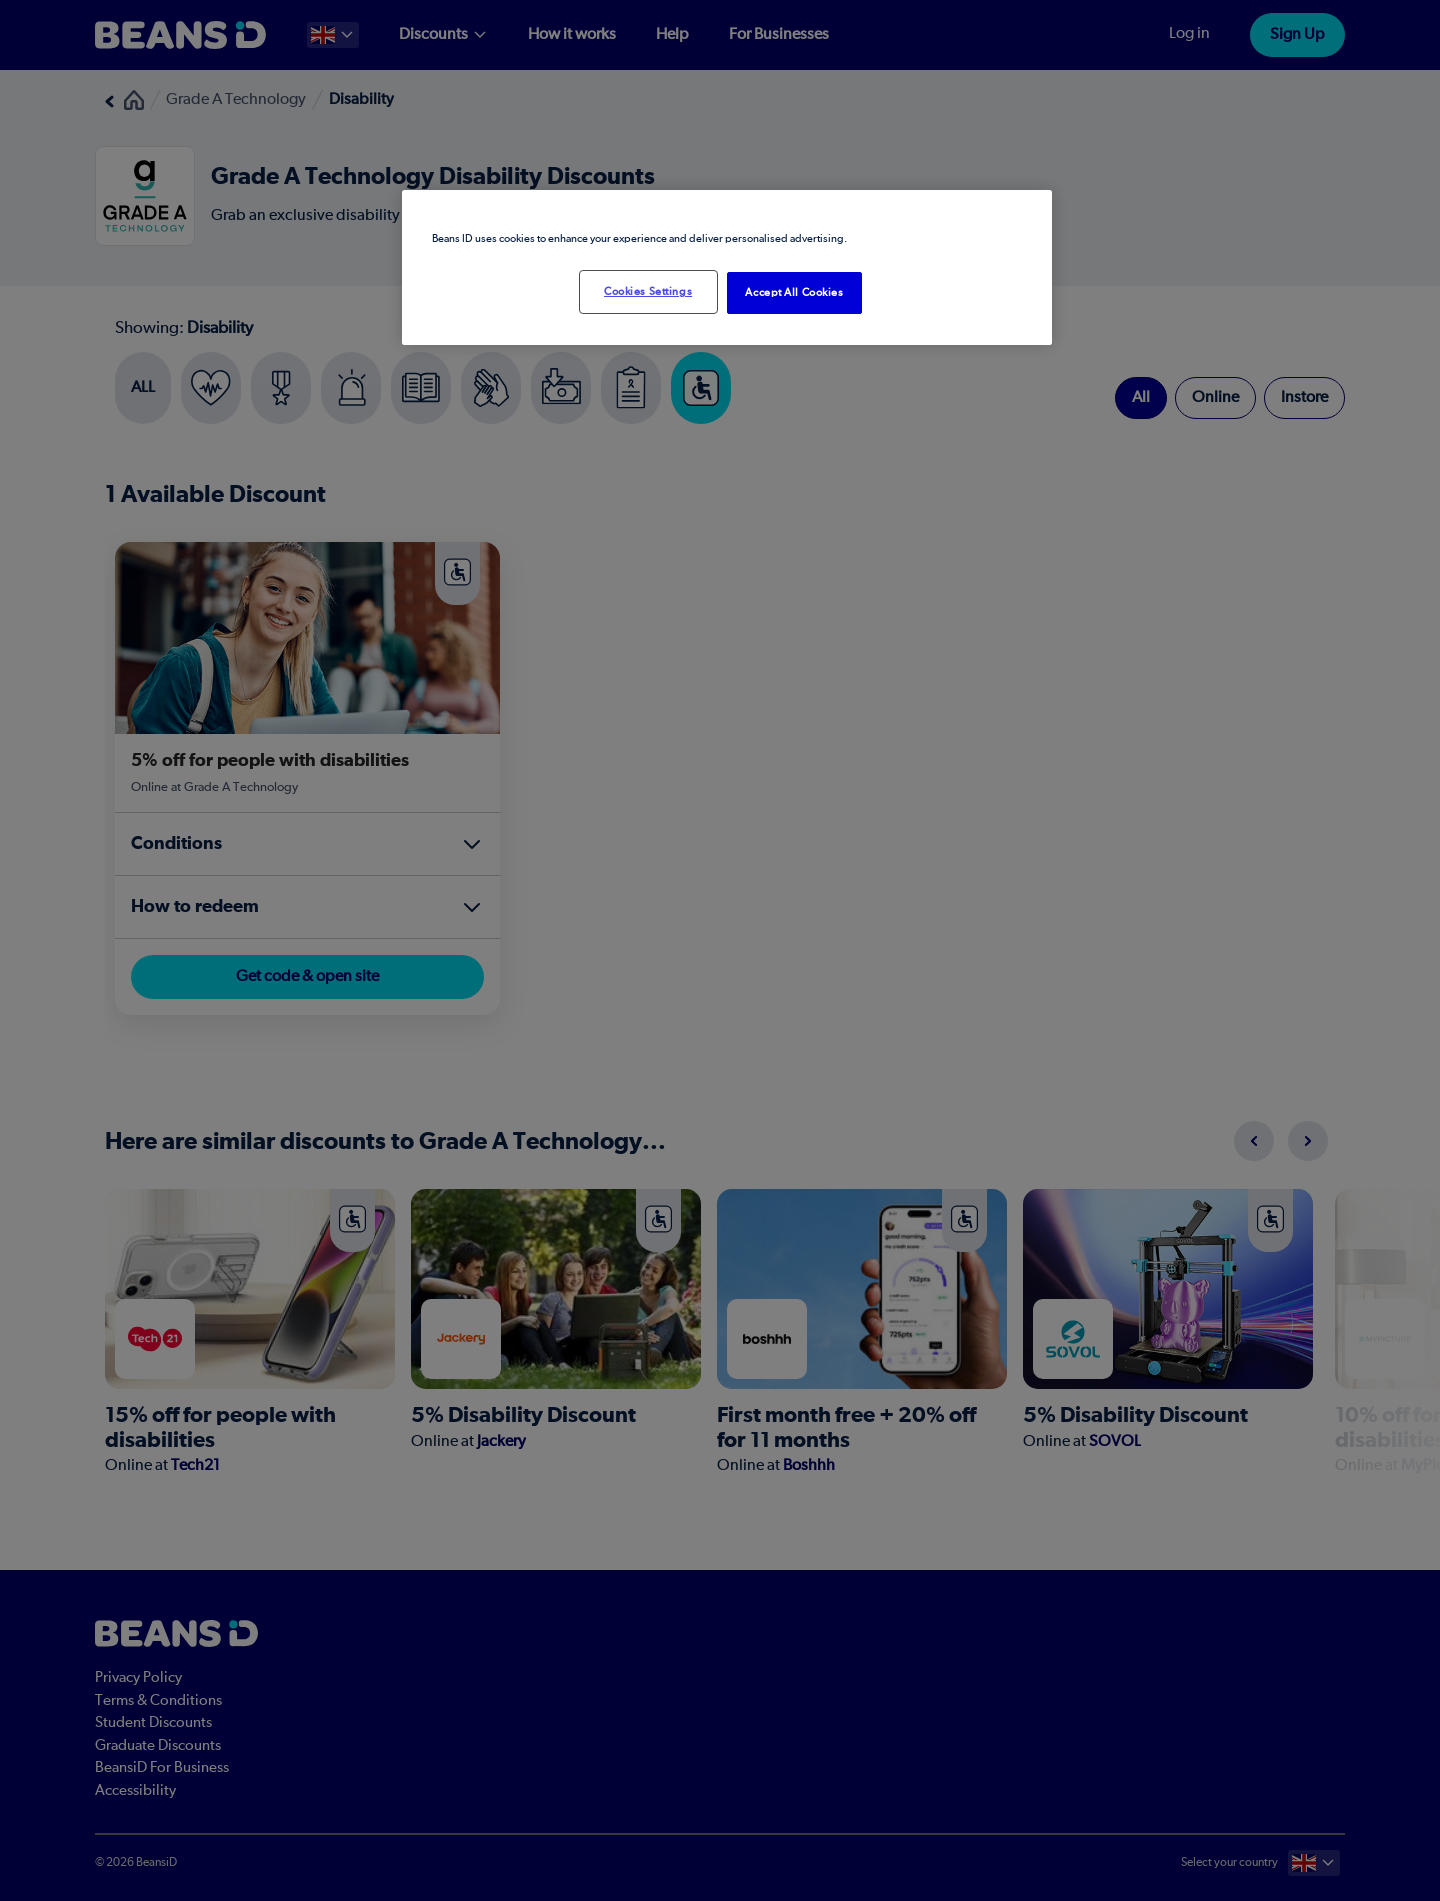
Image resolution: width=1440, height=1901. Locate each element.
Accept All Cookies (794, 292)
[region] (727, 267)
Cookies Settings (648, 291)
